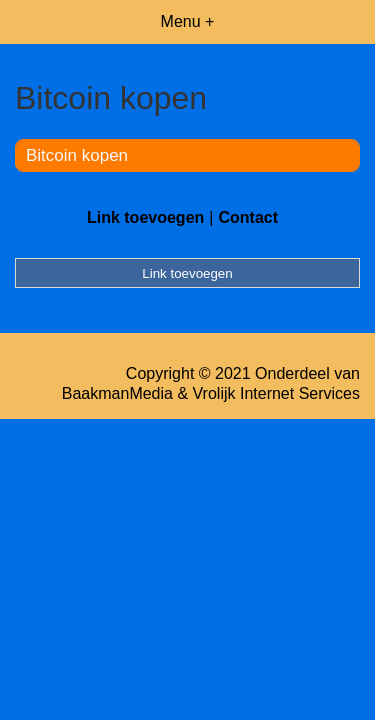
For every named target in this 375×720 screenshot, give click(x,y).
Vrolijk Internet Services (276, 393)
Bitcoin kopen (77, 155)
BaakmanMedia (117, 393)
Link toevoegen (145, 217)
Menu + (188, 21)
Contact (248, 217)
